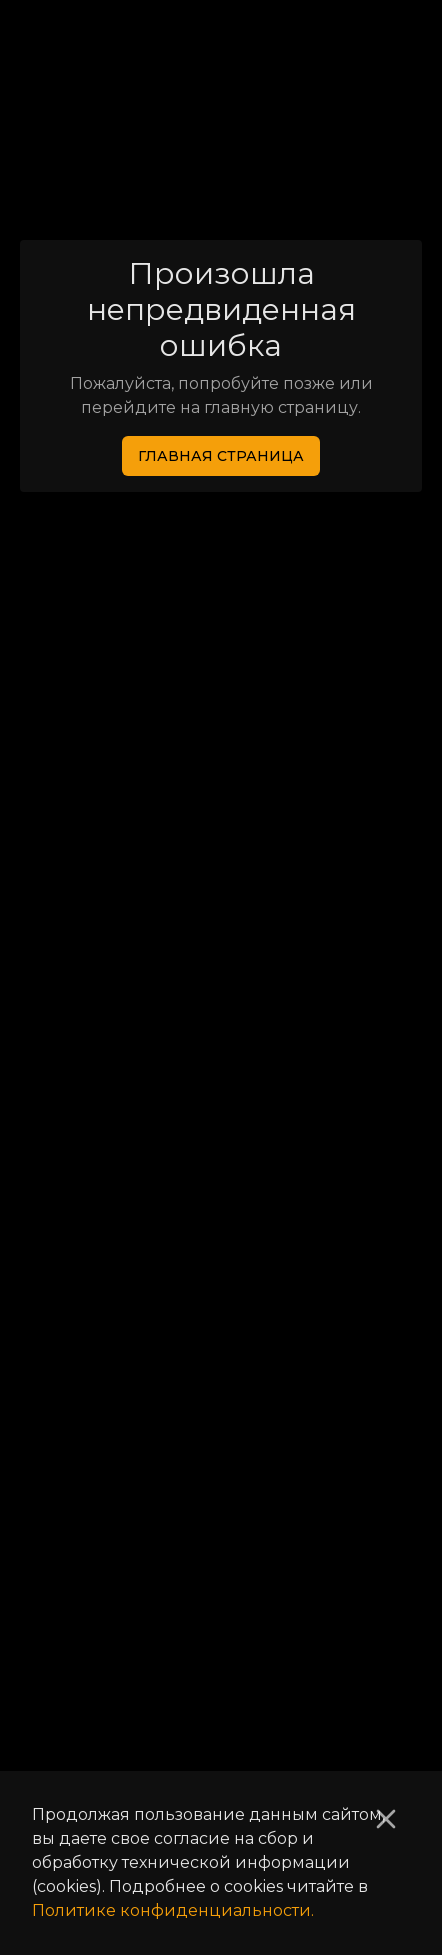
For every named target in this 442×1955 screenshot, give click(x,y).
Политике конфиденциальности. (173, 1910)
